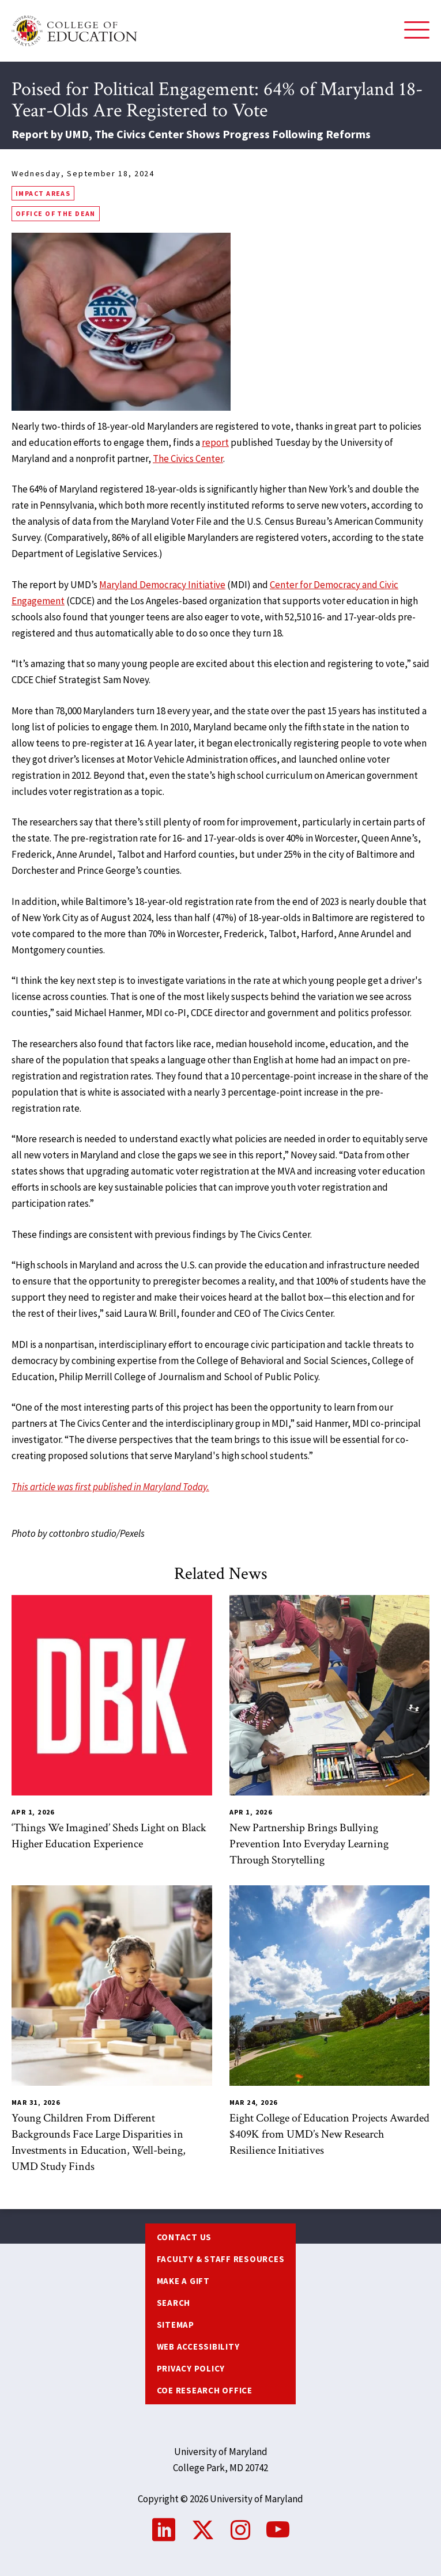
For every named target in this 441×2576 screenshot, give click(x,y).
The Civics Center (188, 458)
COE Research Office (204, 2390)
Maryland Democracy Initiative (162, 584)
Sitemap (175, 2324)
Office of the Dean (56, 213)
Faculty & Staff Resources (221, 2258)
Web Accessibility (198, 2346)
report (215, 442)
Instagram (240, 2529)
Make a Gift (183, 2280)
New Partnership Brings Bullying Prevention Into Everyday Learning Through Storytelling (309, 1843)
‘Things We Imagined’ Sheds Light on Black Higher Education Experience (109, 1835)
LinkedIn (163, 2529)
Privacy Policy (191, 2368)
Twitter (202, 2529)
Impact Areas (43, 193)
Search (174, 2302)
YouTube (277, 2529)
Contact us (184, 2237)
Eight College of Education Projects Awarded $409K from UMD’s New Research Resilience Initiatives (329, 2134)
